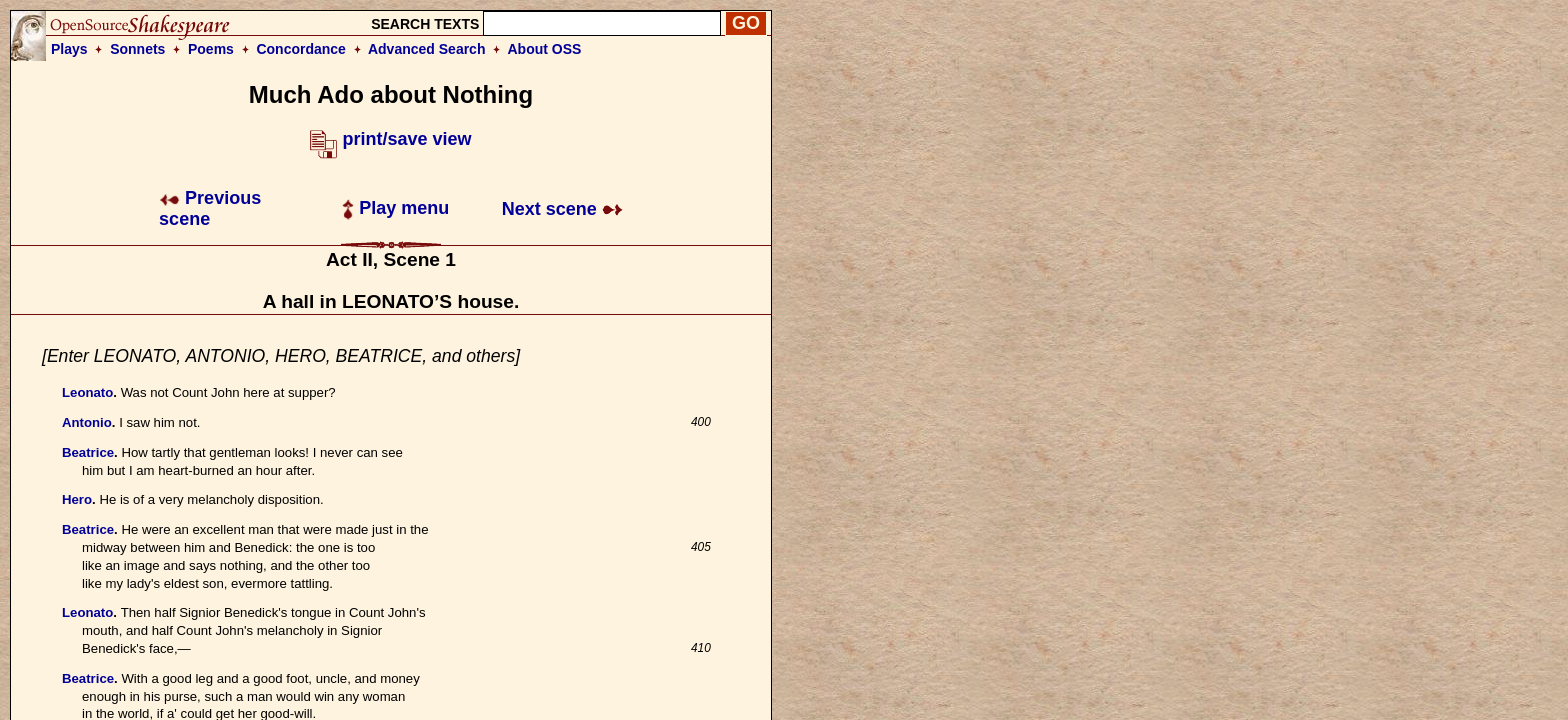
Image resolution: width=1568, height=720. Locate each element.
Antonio (87, 422)
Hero (77, 499)
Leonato (87, 392)
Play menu (395, 208)
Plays (69, 49)
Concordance (300, 49)
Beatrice (88, 452)
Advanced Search (427, 49)
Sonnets (137, 49)
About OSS (545, 49)
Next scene (562, 209)
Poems (211, 49)
